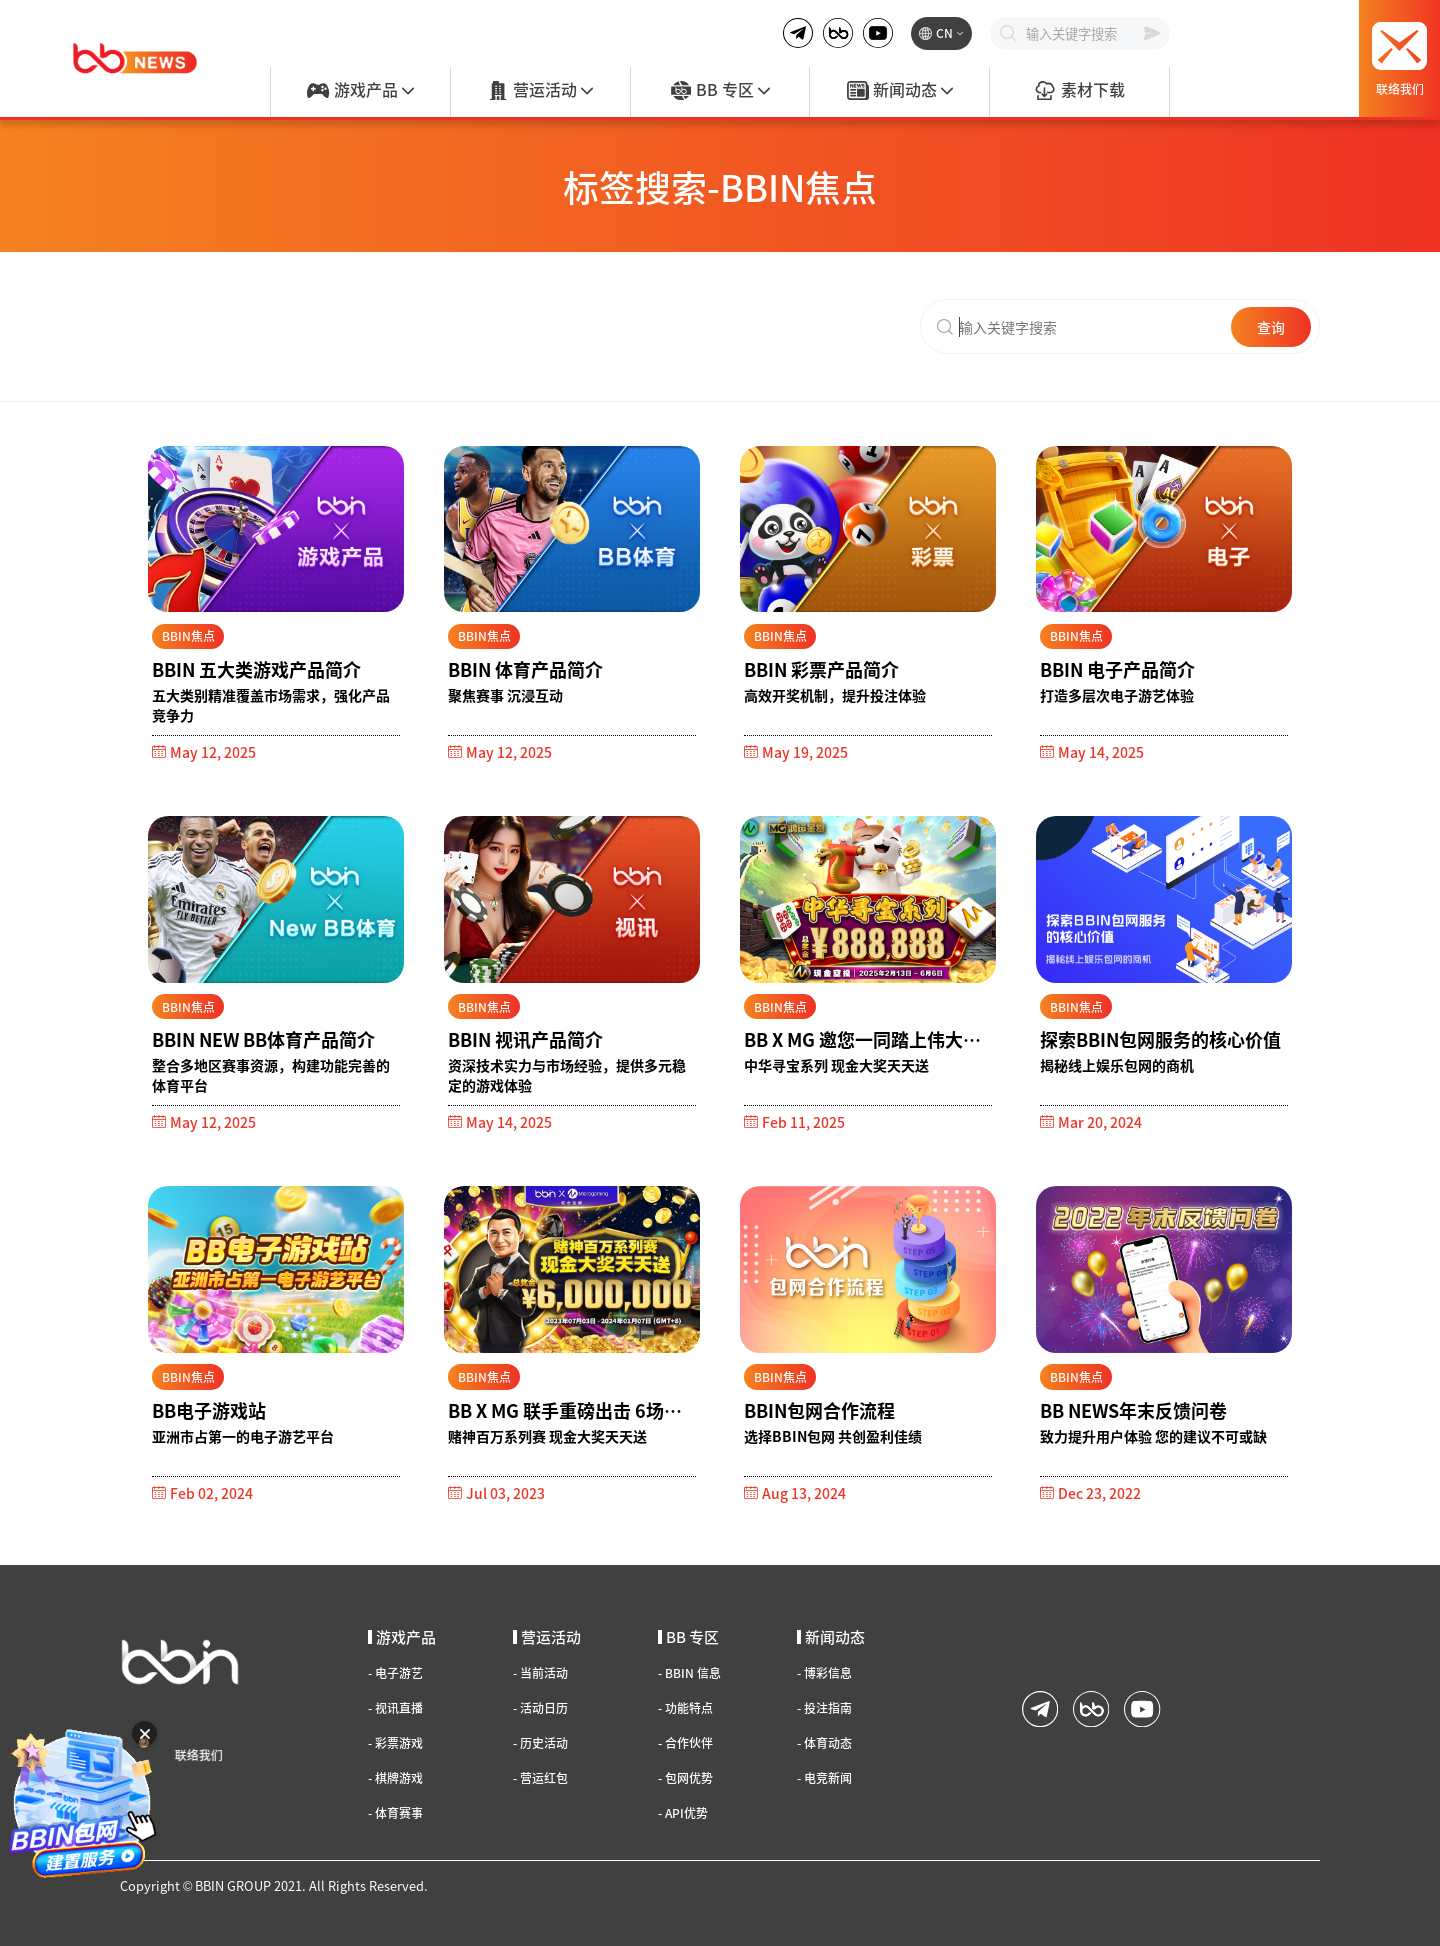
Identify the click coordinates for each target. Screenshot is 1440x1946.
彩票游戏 (395, 1743)
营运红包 (540, 1778)
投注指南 (824, 1708)
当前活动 (540, 1673)
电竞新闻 (824, 1778)
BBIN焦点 (188, 635)
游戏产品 (360, 91)
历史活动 (540, 1743)
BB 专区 (720, 91)
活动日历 (540, 1708)
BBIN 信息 (689, 1673)
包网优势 (685, 1778)
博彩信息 (824, 1673)
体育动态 (824, 1743)
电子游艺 (395, 1673)
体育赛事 (395, 1813)
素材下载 (1079, 91)
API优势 (683, 1813)
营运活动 (540, 91)
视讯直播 (395, 1708)
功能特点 (685, 1708)
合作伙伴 (685, 1743)
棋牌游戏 (395, 1778)
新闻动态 (900, 91)
